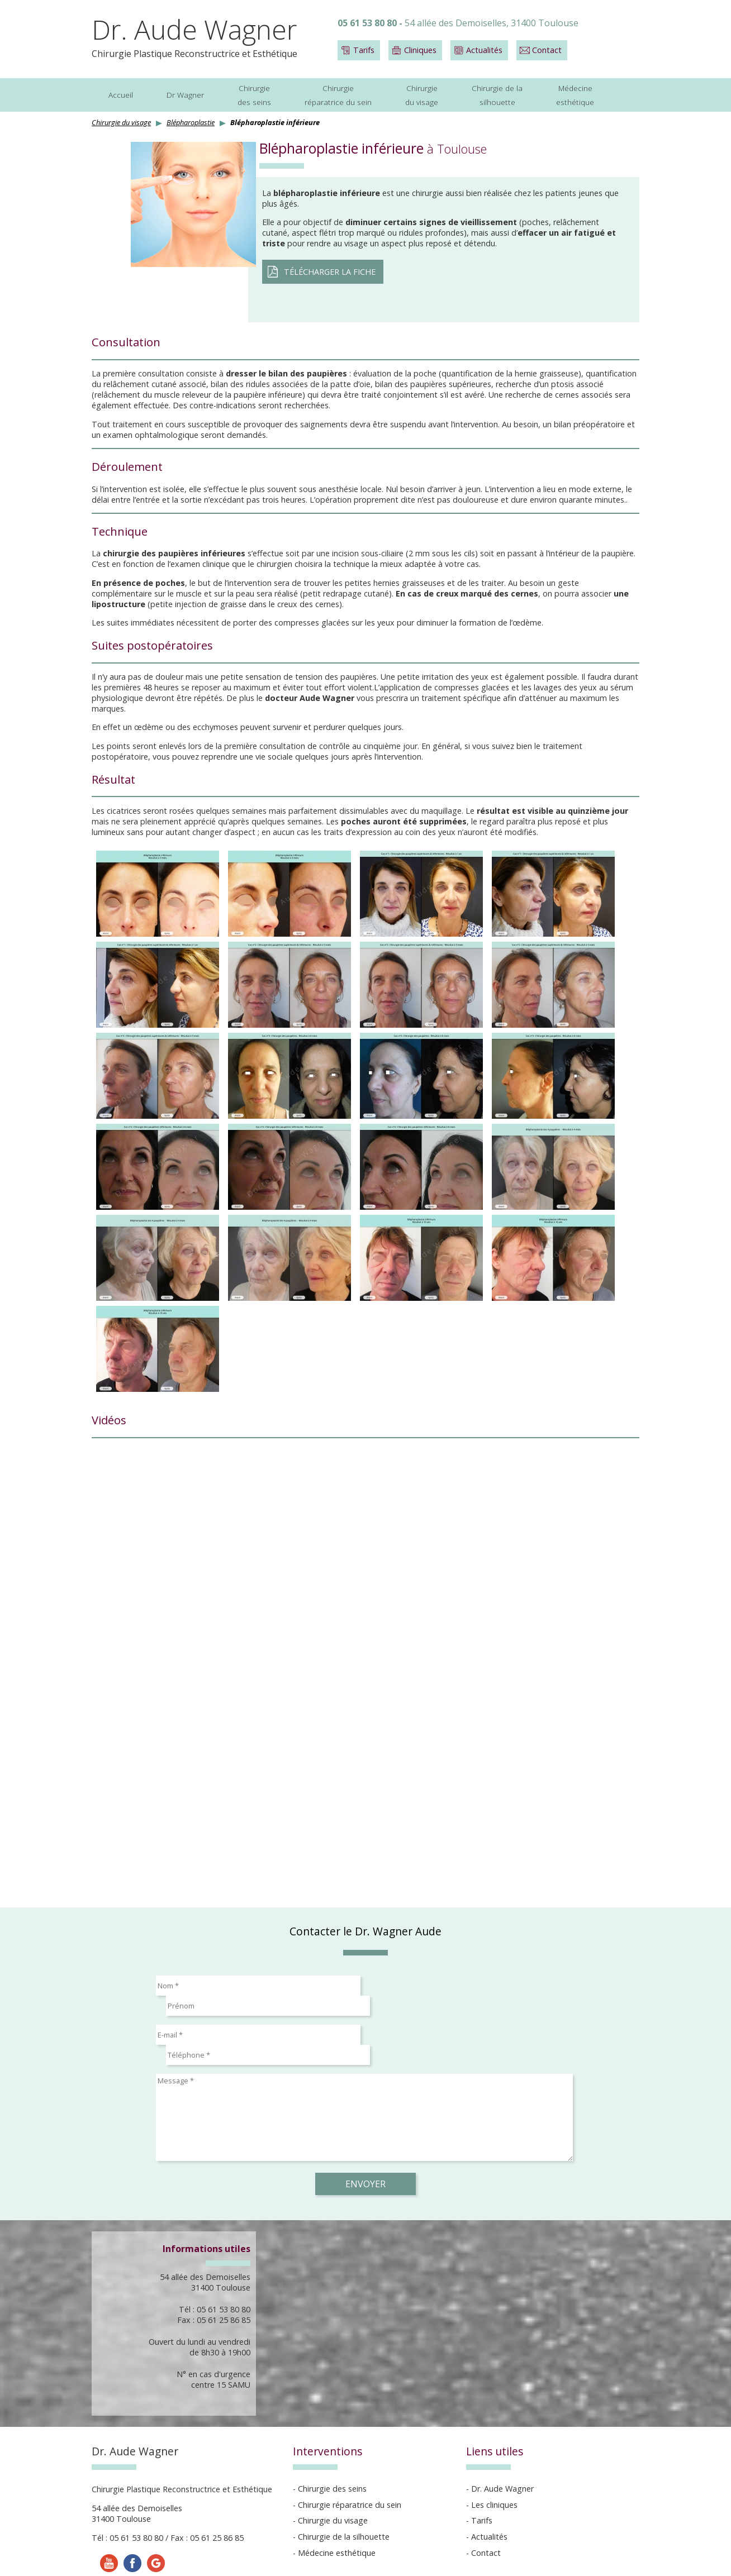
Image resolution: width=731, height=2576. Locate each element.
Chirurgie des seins (332, 2448)
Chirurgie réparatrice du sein (349, 2464)
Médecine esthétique (337, 2512)
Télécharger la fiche (330, 271)
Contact (547, 50)
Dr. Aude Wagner (194, 29)
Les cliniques (494, 2464)
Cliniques (420, 50)
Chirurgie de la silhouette (344, 2496)
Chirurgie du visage (121, 122)
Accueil (120, 94)
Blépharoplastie (191, 122)
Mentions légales (267, 2559)
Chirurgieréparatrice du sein (338, 95)
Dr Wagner (185, 94)
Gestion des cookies (458, 2559)
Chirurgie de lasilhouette (497, 95)
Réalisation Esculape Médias (360, 2559)
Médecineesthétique (575, 95)
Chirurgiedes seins (254, 95)
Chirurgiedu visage (421, 95)
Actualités (484, 50)
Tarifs (363, 50)
